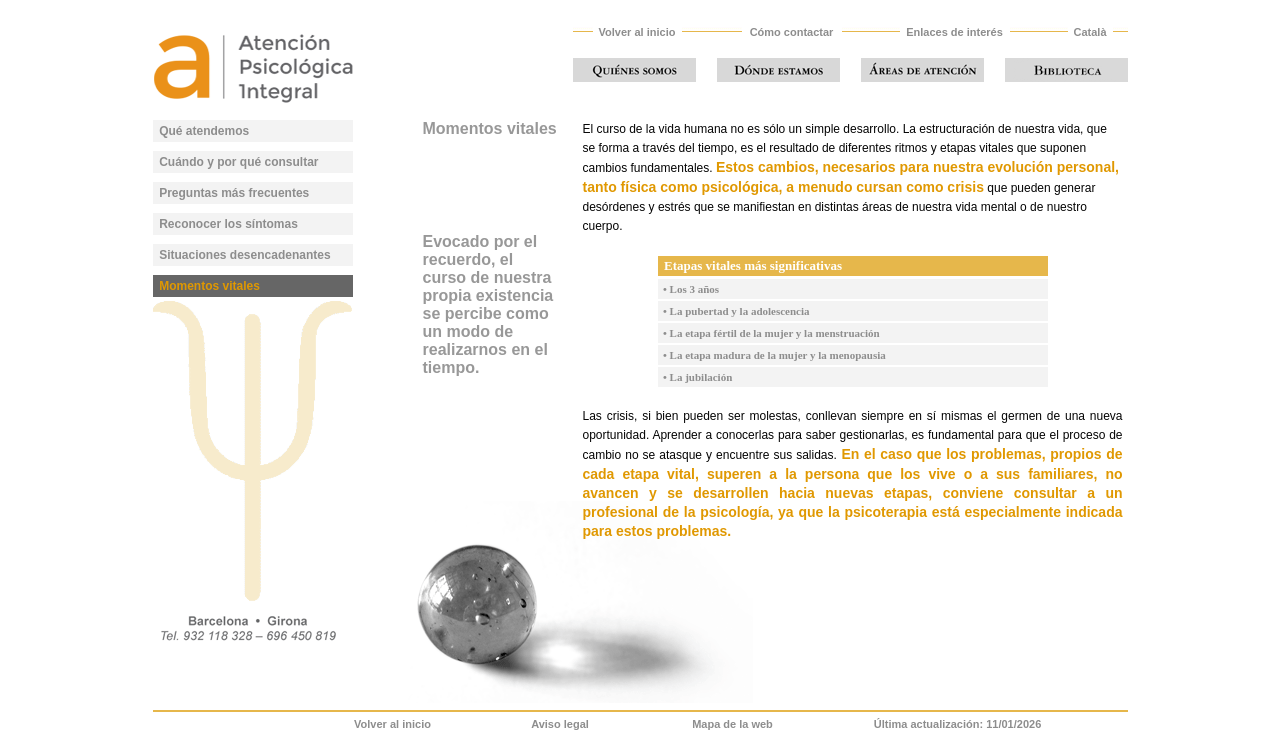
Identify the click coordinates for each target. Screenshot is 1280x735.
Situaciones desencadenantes (244, 255)
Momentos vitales (209, 286)
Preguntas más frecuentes (234, 193)
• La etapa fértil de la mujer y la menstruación (769, 333)
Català (1089, 32)
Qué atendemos (204, 131)
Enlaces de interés (954, 32)
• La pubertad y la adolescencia (734, 311)
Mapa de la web (732, 724)
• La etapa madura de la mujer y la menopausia (772, 355)
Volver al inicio (637, 32)
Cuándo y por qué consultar (238, 162)
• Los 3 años (689, 289)
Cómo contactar (792, 32)
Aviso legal (560, 724)
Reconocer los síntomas (228, 224)
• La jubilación (695, 377)
